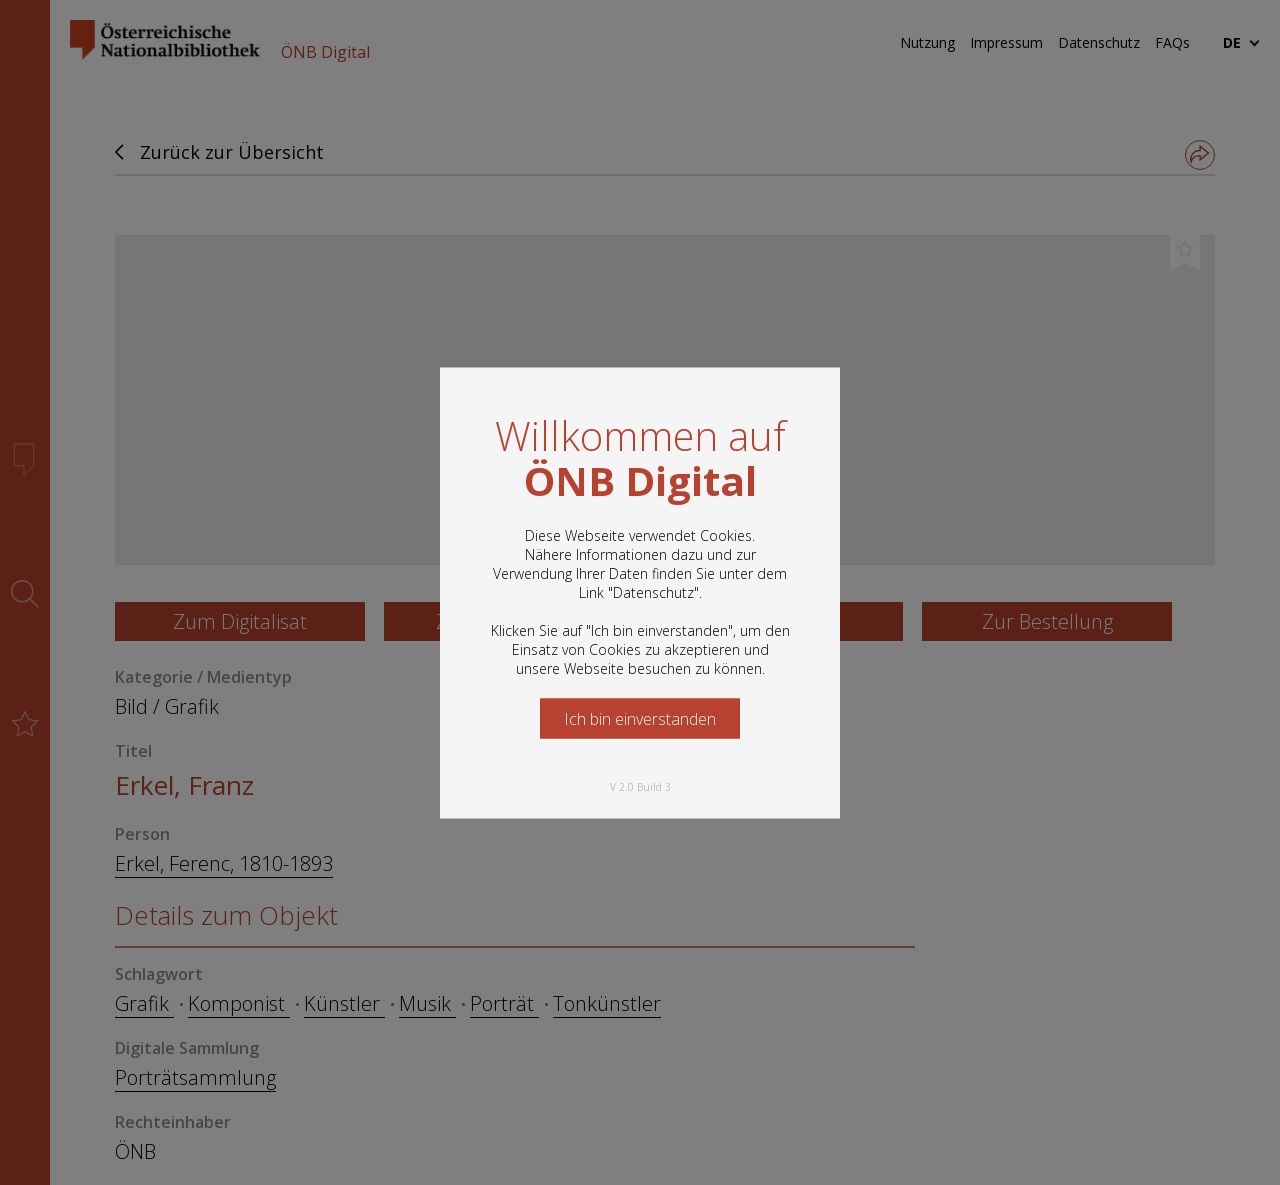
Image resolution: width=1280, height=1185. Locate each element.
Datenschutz (653, 591)
